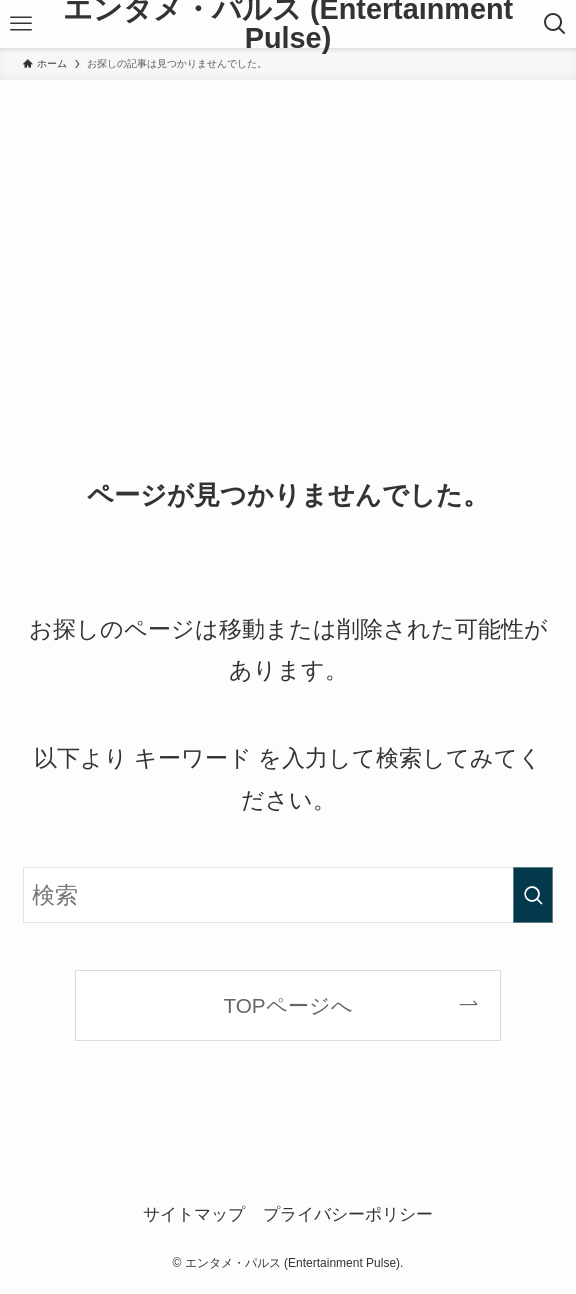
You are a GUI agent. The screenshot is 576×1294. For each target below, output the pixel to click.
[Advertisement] (288, 230)
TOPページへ (287, 1005)
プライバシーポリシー (348, 1214)
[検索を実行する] (533, 895)
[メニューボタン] (20, 24)
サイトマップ (194, 1214)
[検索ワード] (288, 895)
